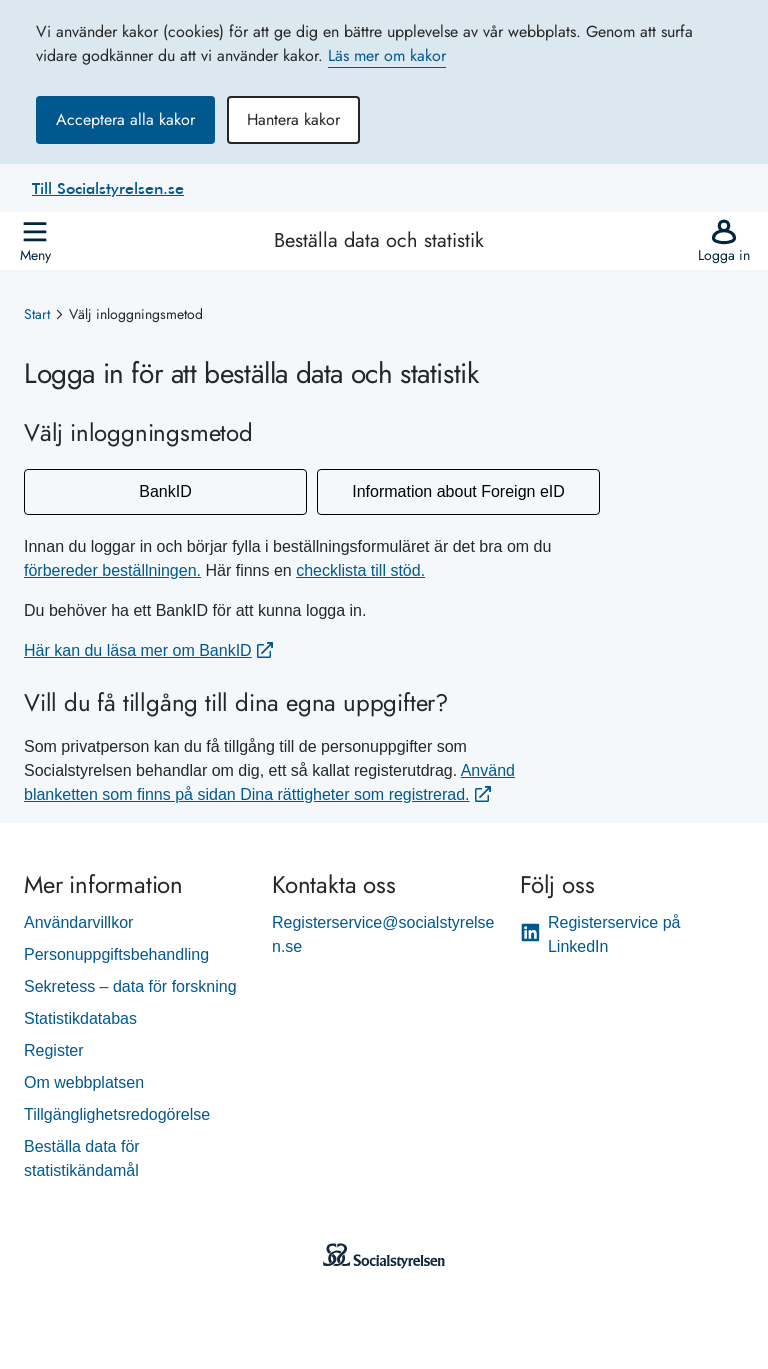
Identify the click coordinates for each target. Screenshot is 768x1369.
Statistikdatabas (80, 1018)
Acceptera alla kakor (125, 119)
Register (54, 1050)
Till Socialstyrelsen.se (108, 188)
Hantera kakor (293, 119)
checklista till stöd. (360, 570)
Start (37, 314)
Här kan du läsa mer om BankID (138, 650)
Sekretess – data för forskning (130, 986)
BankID (165, 491)
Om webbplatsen (84, 1082)
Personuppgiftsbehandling (116, 954)
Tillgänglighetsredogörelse (117, 1114)
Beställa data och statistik (379, 241)
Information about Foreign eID (458, 491)
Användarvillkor (78, 922)
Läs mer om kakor (387, 55)
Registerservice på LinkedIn (600, 934)
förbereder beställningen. (112, 570)
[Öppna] (35, 241)
